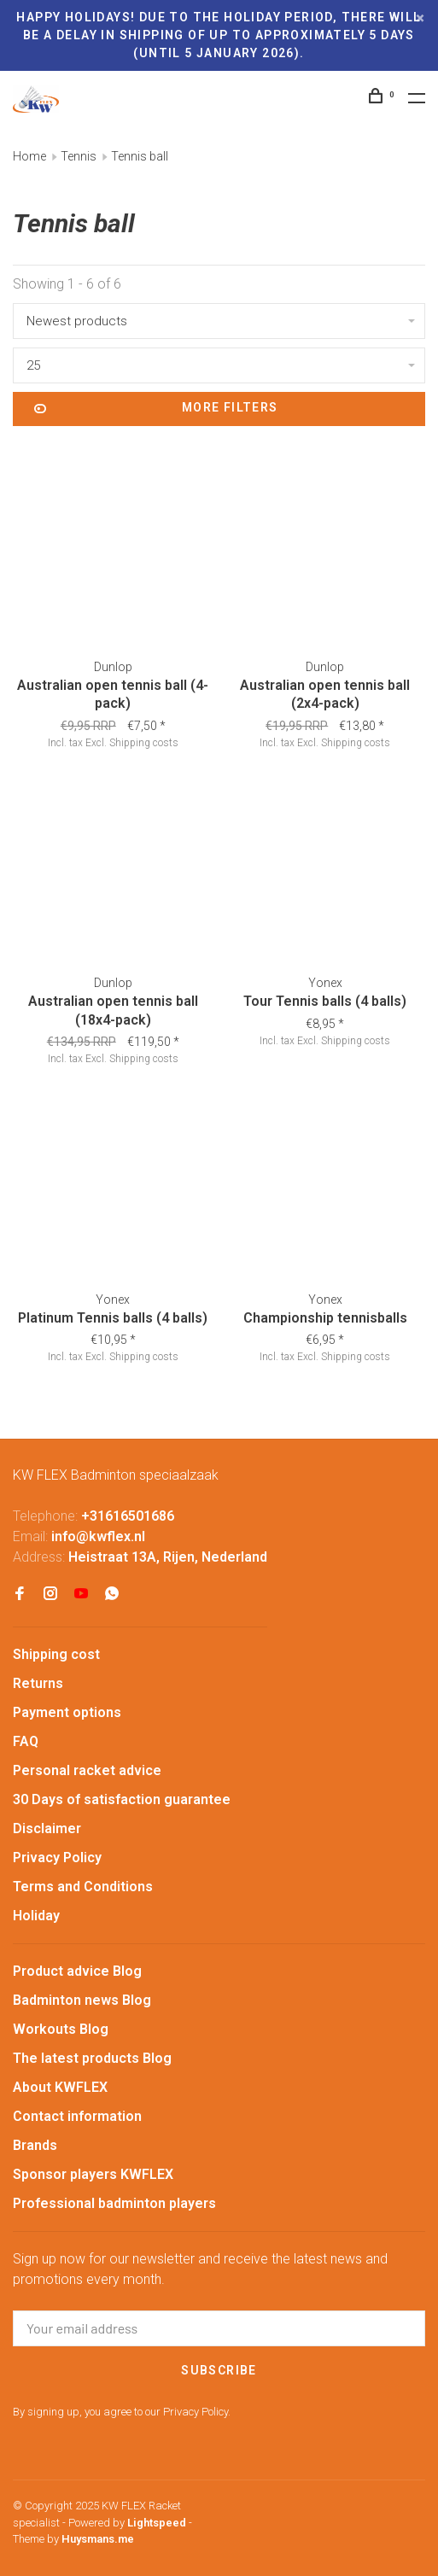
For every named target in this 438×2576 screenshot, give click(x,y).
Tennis (78, 156)
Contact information (77, 2116)
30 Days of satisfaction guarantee (122, 1799)
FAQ (25, 1741)
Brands (35, 2145)
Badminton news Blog (82, 2000)
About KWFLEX (60, 2087)
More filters (156, 409)
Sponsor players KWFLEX (93, 2174)
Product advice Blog (77, 1971)
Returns (38, 1683)
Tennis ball (139, 156)
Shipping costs (143, 743)
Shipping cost (56, 1654)
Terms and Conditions (83, 1886)
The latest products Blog (92, 2058)
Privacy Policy (57, 1857)
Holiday (36, 1915)
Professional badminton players (114, 2203)
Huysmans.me (97, 2538)
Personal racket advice (87, 1770)
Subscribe (219, 2370)
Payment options (67, 1712)
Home (29, 156)
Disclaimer (47, 1828)
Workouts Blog (60, 2029)
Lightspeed (156, 2522)
